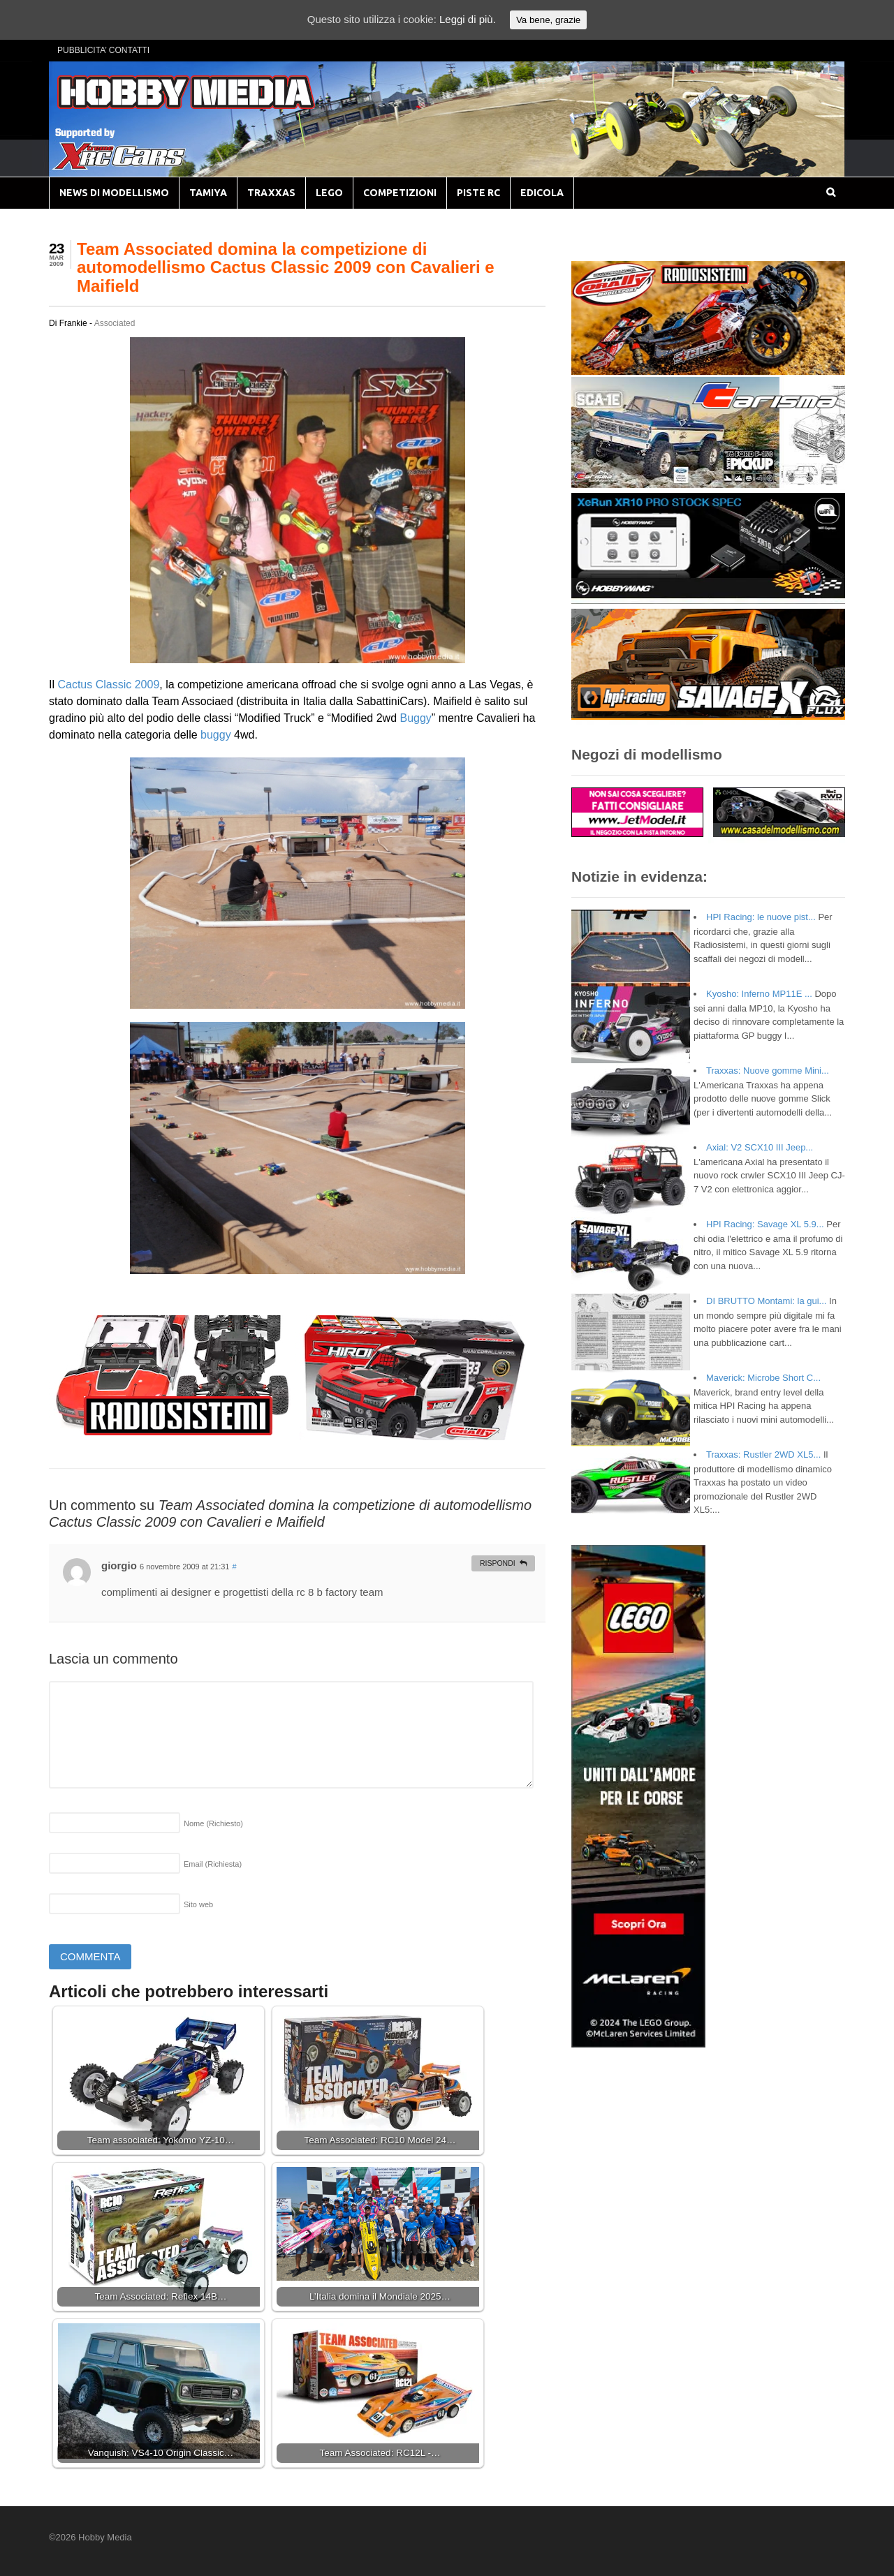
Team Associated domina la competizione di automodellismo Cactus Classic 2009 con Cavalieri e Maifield (285, 267)
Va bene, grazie (548, 20)
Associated (114, 323)
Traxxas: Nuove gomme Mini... (767, 1070)
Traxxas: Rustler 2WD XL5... (763, 1454)
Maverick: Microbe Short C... (763, 1377)
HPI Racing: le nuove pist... (761, 917)
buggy (215, 735)
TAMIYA (208, 192)
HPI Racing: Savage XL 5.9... (765, 1224)
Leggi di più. (467, 19)
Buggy (415, 718)
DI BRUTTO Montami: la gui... (766, 1301)
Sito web (198, 1904)
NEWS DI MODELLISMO (114, 192)
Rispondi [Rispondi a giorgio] (497, 1563)
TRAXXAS (271, 192)
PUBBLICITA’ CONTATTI (103, 50)
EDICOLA (542, 192)
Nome (213, 1823)
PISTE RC (478, 192)
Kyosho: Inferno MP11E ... (759, 994)
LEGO (329, 192)
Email (213, 1864)
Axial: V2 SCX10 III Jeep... (759, 1147)
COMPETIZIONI (400, 192)
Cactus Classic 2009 (108, 684)
